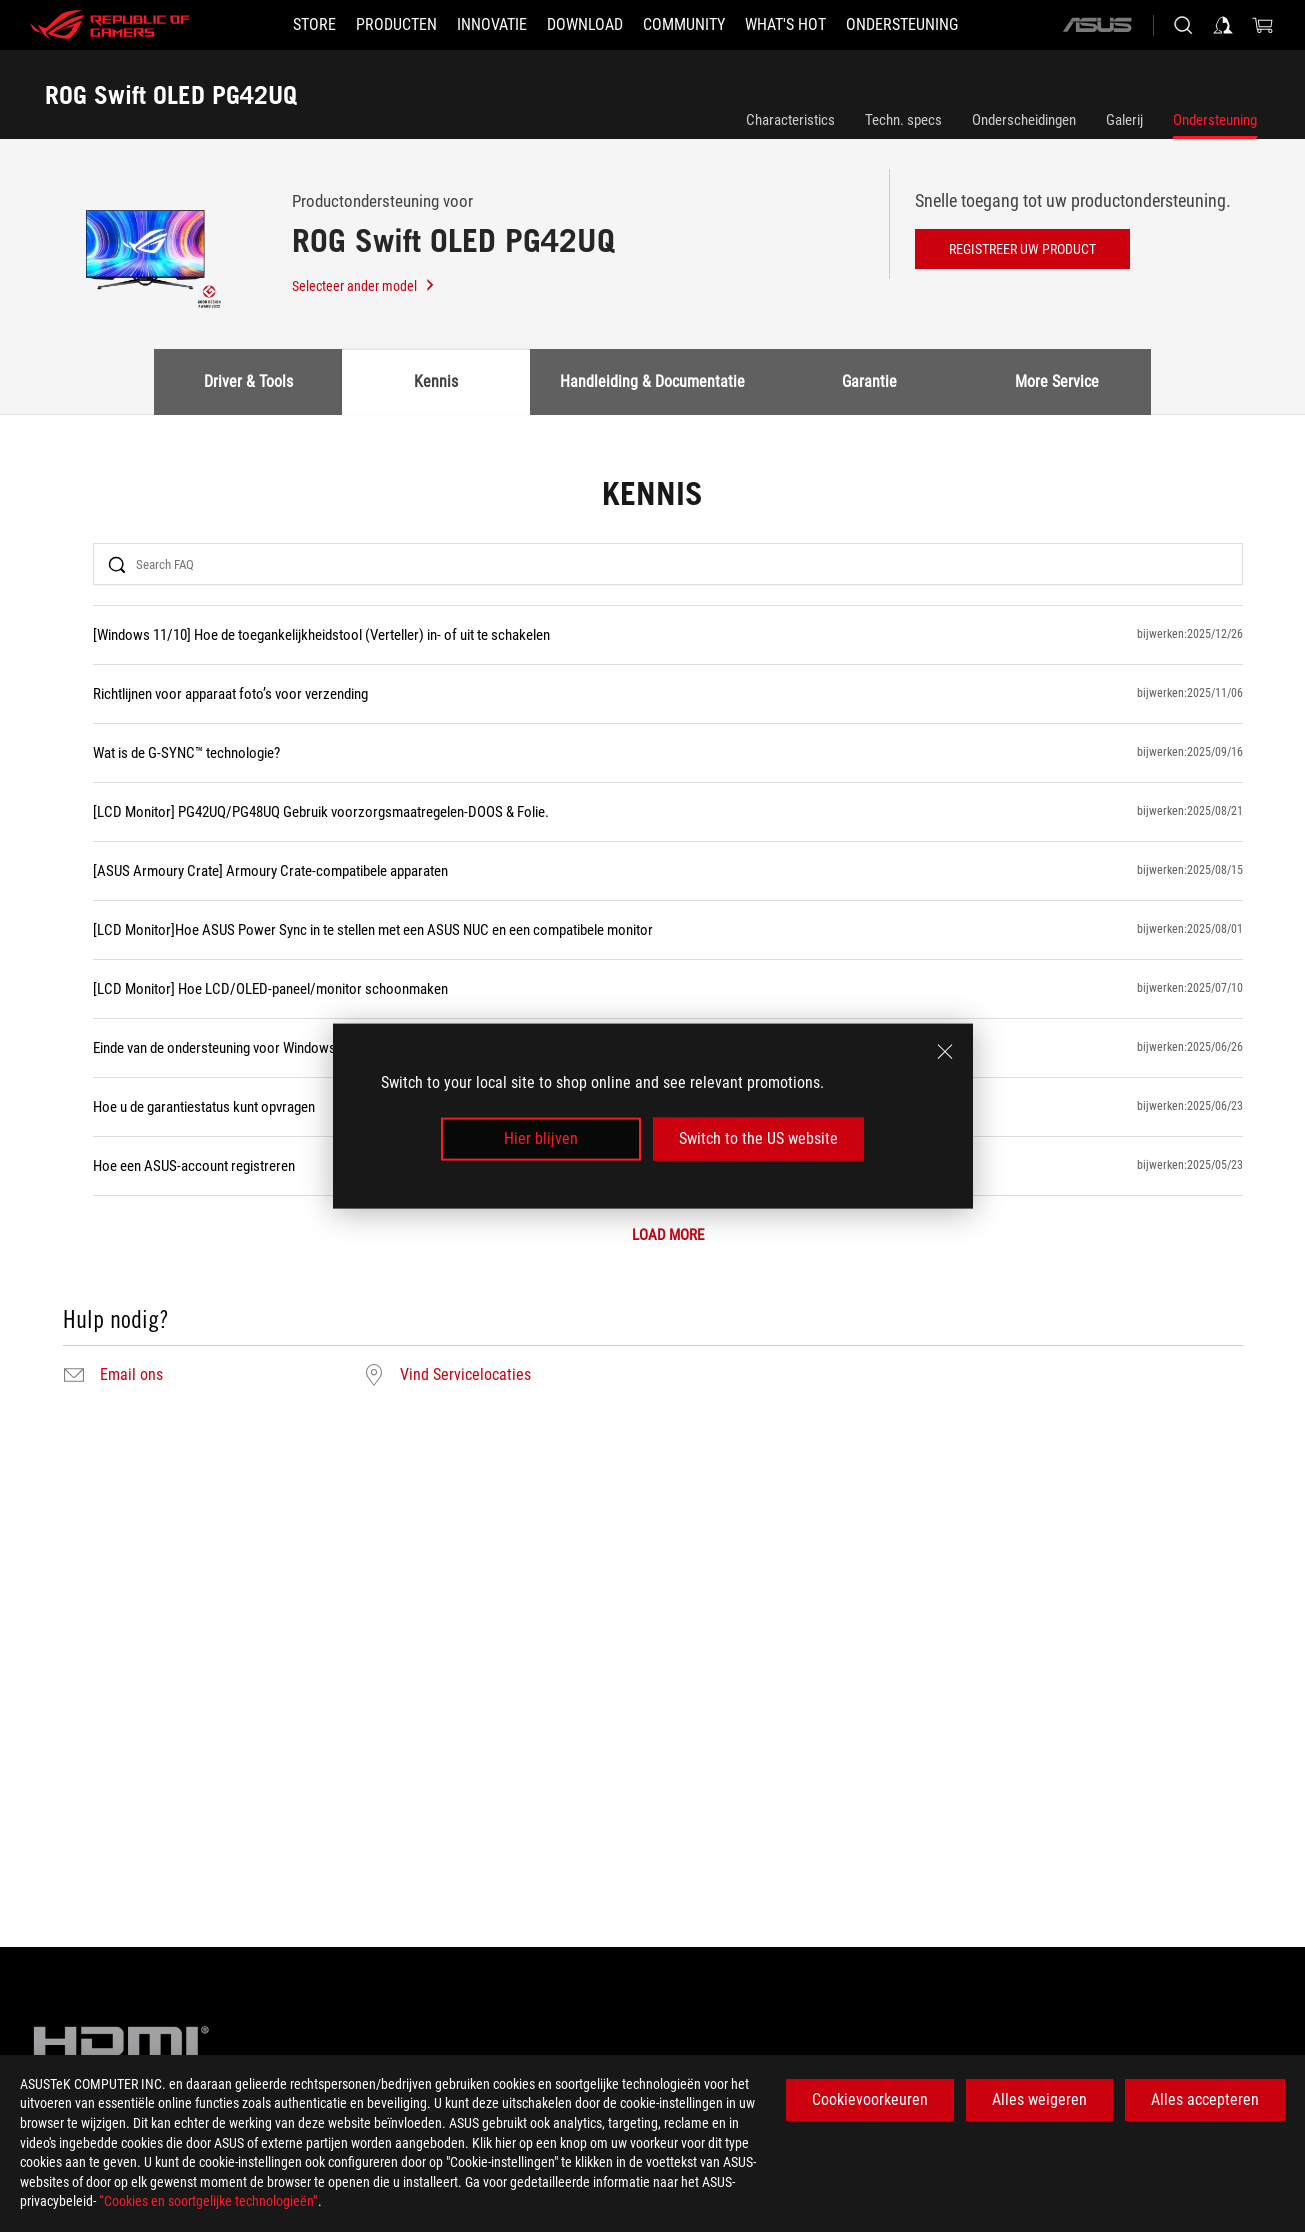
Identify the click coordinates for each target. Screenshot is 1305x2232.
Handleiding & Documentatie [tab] (652, 381)
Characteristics (790, 120)
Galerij (1124, 120)
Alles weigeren (1039, 2099)
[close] (945, 1052)
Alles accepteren (1205, 2099)
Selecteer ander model (364, 286)
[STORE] (314, 25)
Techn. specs (903, 120)
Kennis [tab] (436, 381)
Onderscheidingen (1024, 120)
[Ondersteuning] (902, 25)
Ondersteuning (1215, 120)
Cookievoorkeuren (870, 2099)
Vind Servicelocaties (465, 1375)
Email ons (131, 1375)
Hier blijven (541, 1138)
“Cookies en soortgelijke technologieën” (208, 2201)
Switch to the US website (758, 1138)
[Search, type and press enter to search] (1183, 25)
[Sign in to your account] (1223, 25)
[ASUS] (1097, 25)
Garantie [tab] (869, 381)
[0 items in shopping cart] (1263, 25)
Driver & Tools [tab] (248, 381)
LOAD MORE (668, 1235)
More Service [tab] (1057, 381)
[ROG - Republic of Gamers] (110, 25)
